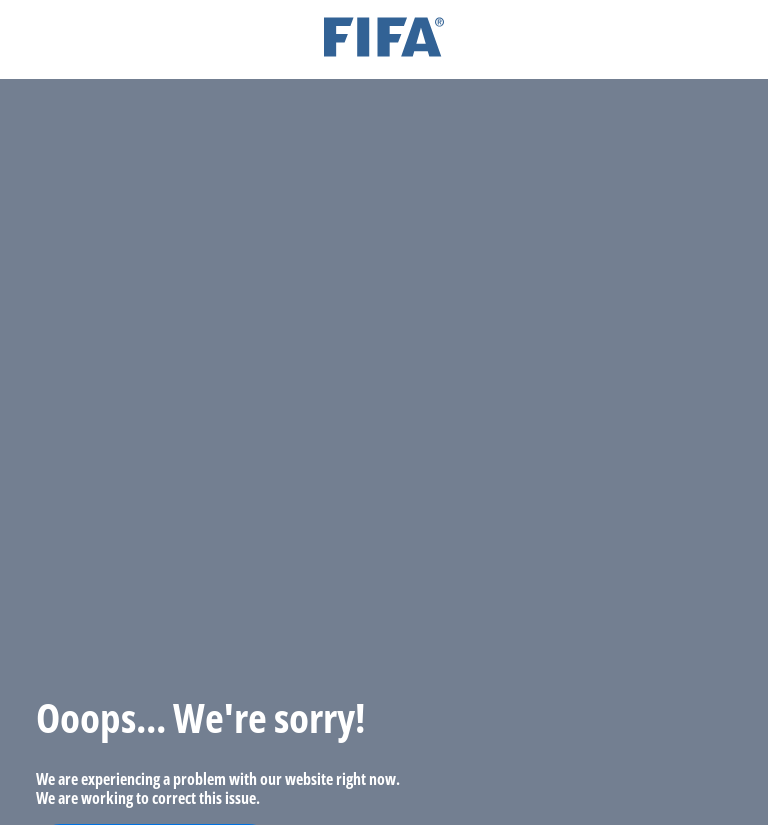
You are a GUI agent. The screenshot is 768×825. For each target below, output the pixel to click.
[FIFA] (384, 39)
